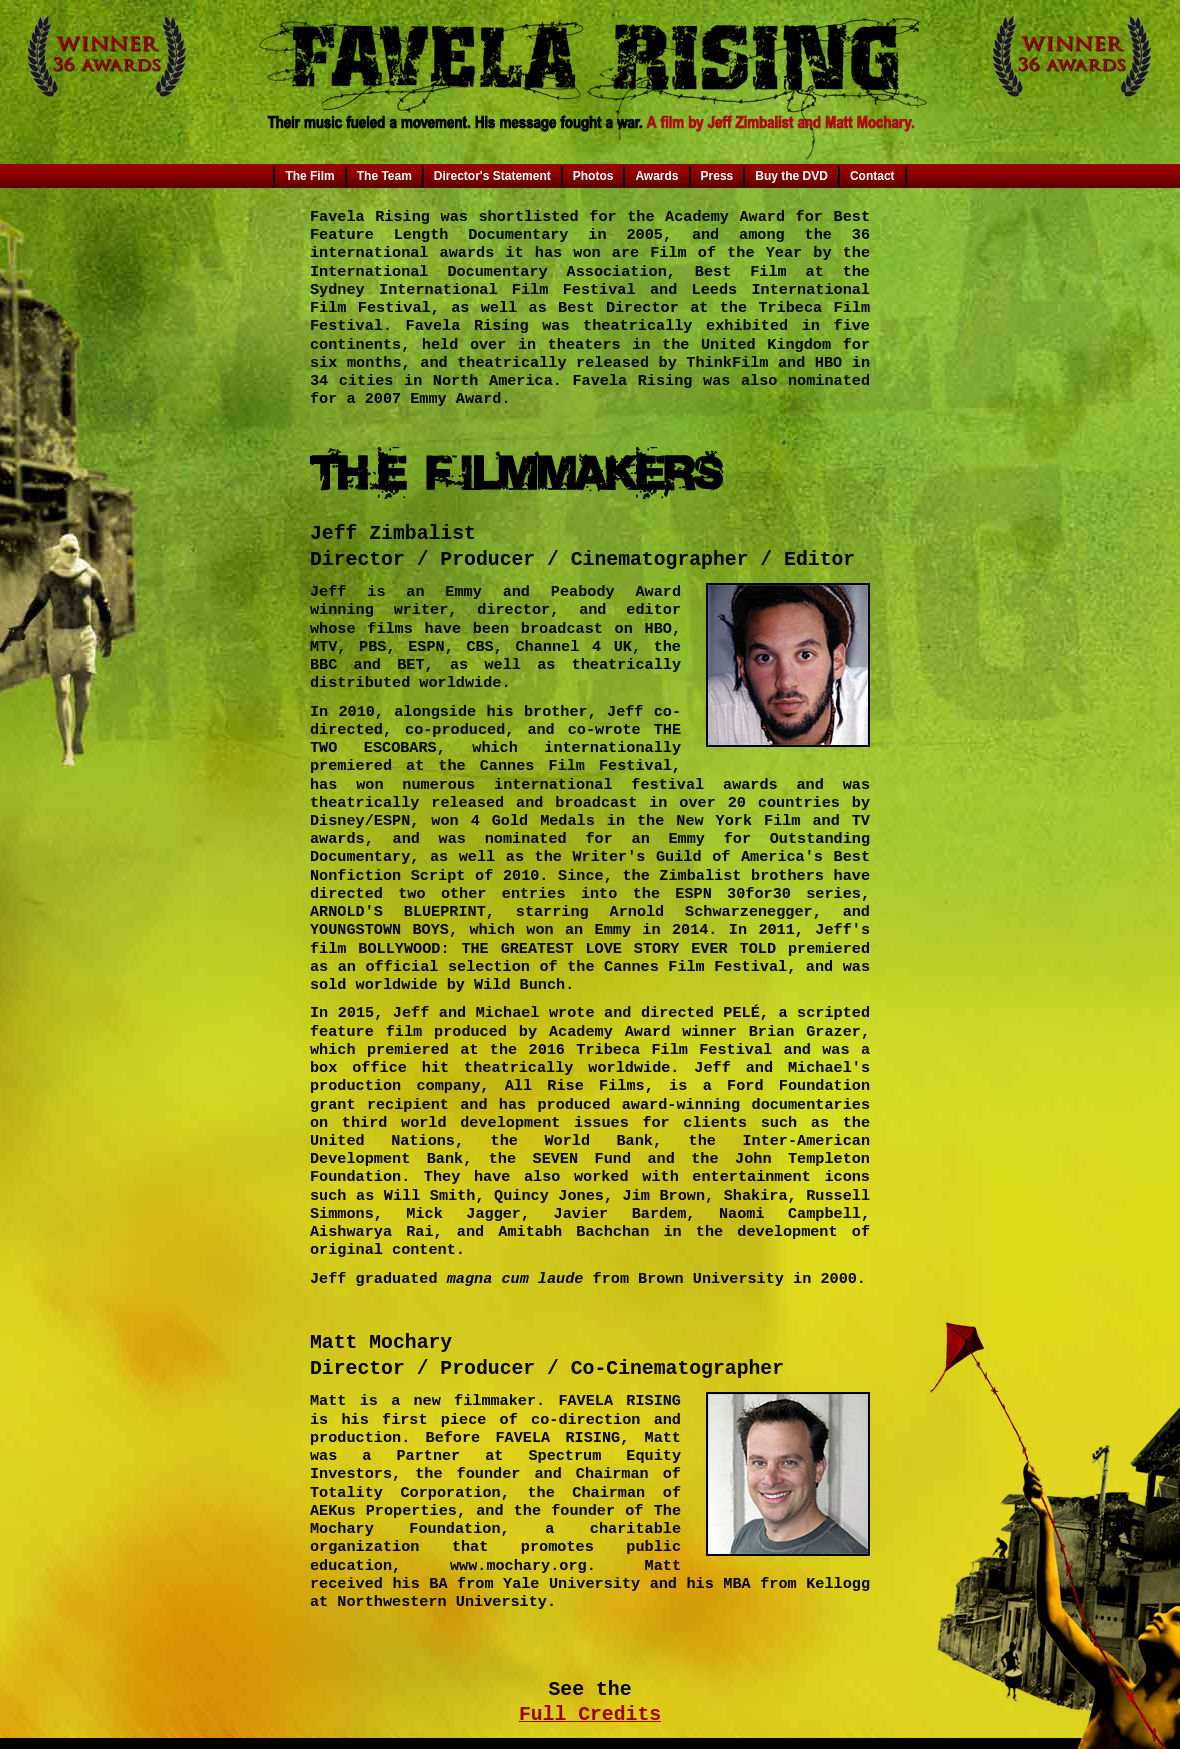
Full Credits (590, 1715)
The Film (309, 176)
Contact (872, 176)
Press (717, 176)
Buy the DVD (791, 176)
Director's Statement (492, 176)
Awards (656, 176)
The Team (384, 176)
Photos (593, 176)
